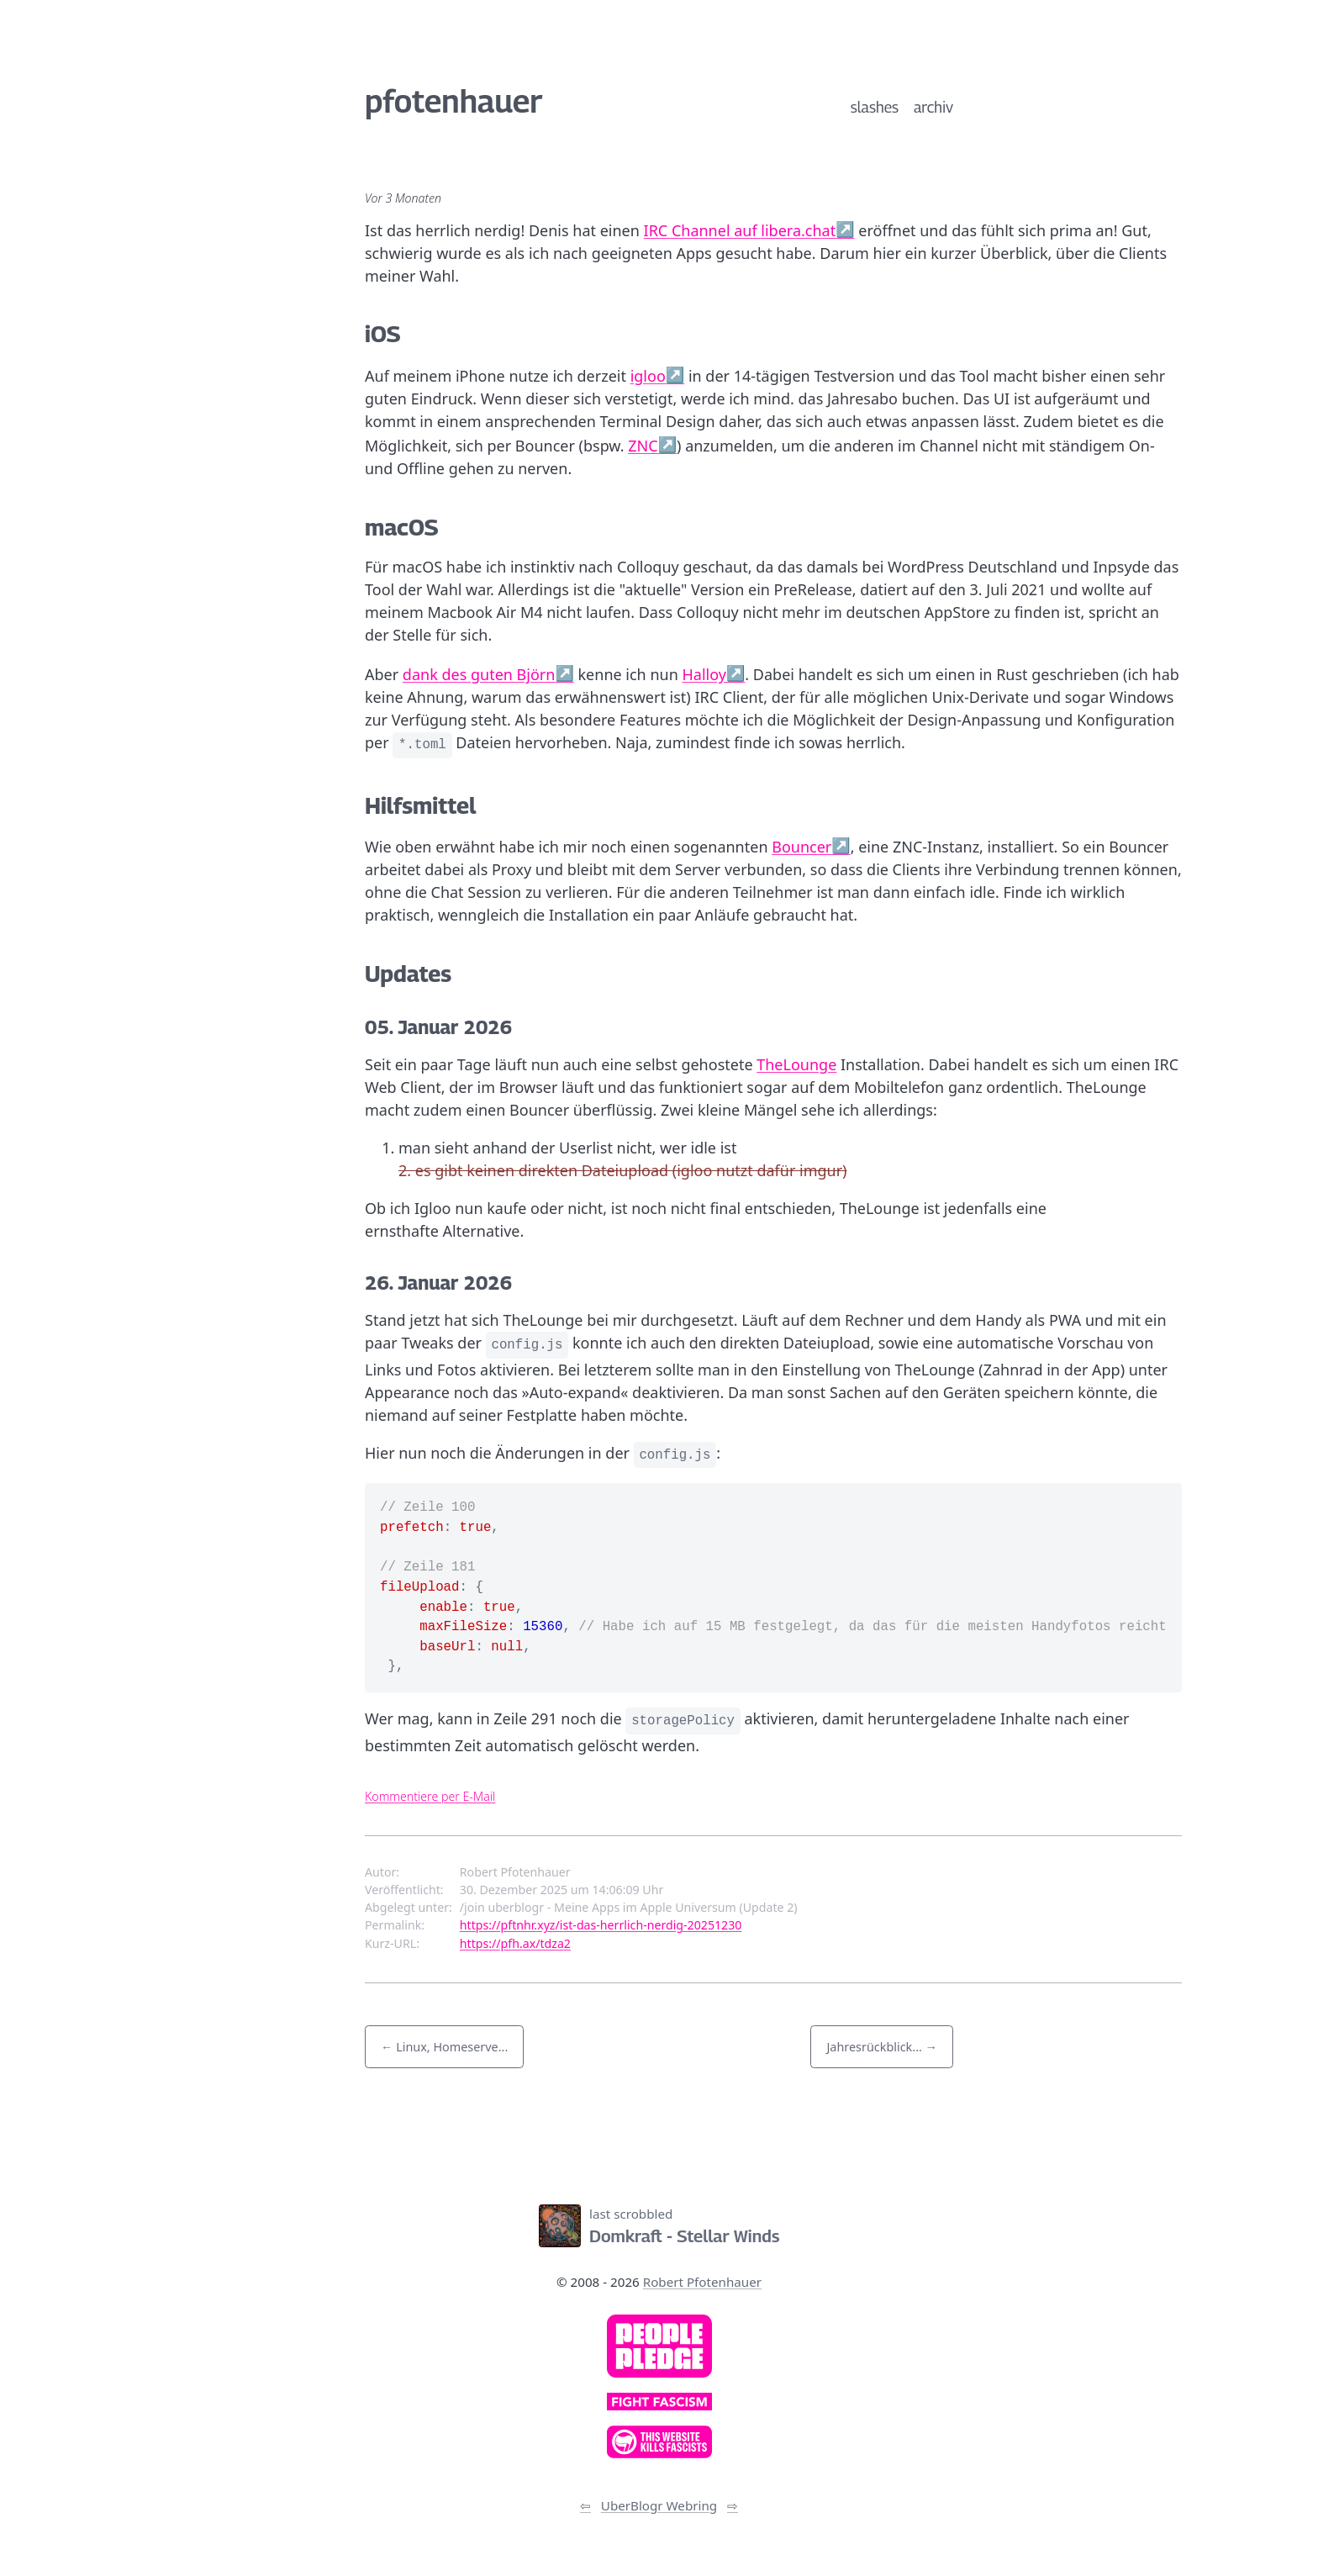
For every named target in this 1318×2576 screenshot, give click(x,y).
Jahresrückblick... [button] (873, 2047)
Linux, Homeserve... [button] (452, 2047)
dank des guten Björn (479, 674)
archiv (933, 107)
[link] (659, 2346)
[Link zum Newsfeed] (577, 2159)
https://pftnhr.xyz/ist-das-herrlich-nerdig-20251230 (601, 1925)
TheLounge (796, 1064)
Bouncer (801, 847)
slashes (875, 107)
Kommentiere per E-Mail (430, 1796)
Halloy (703, 674)
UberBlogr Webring (659, 2505)
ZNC (642, 445)
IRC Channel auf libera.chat (740, 230)
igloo (648, 376)
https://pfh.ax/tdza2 (515, 1943)
